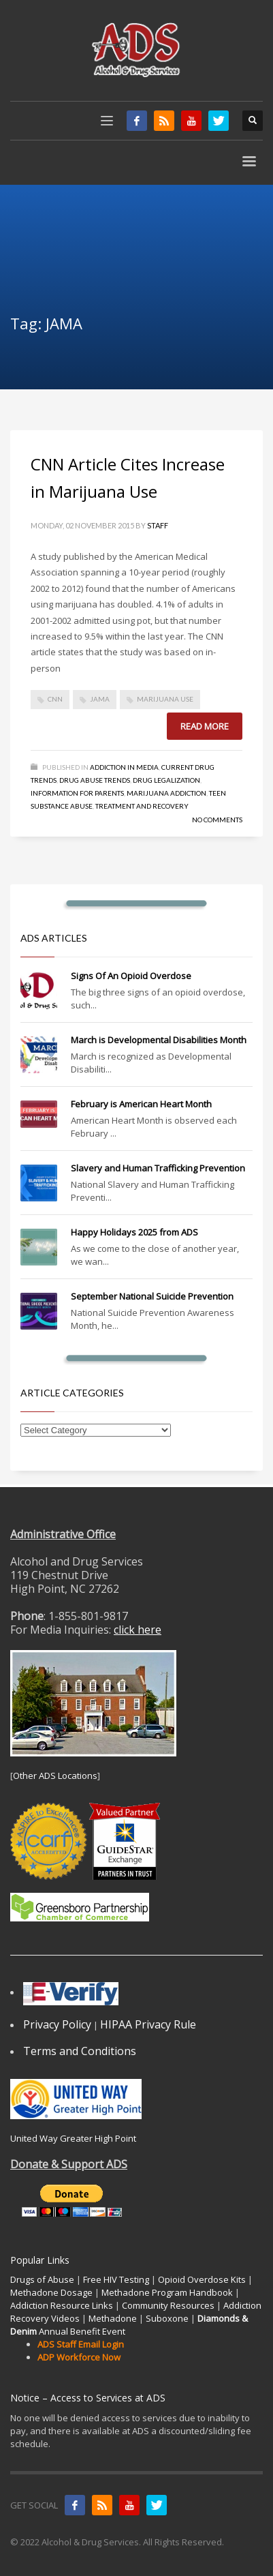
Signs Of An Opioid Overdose (131, 976)
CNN (55, 699)
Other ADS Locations (55, 1775)
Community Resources (168, 2305)
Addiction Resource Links (61, 2305)
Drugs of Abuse (42, 2279)
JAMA (100, 699)
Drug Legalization (166, 780)
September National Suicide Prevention (152, 1296)
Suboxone (167, 2318)
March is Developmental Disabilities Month (158, 1040)
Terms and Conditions (79, 2050)
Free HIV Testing (116, 2279)
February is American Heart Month (141, 1104)
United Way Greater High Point (73, 2138)
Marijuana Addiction (166, 793)
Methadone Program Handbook (167, 2292)
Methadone (113, 2318)
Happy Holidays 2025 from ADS (134, 1232)
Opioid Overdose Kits (202, 2279)
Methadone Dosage (51, 2292)
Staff (157, 525)
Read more (204, 726)
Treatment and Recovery (142, 806)
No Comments (217, 819)
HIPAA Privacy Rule (148, 2024)
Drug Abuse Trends (94, 780)
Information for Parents (77, 793)
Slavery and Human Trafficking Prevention (158, 1168)
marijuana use (165, 699)
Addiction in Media (124, 767)
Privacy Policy (57, 2024)
